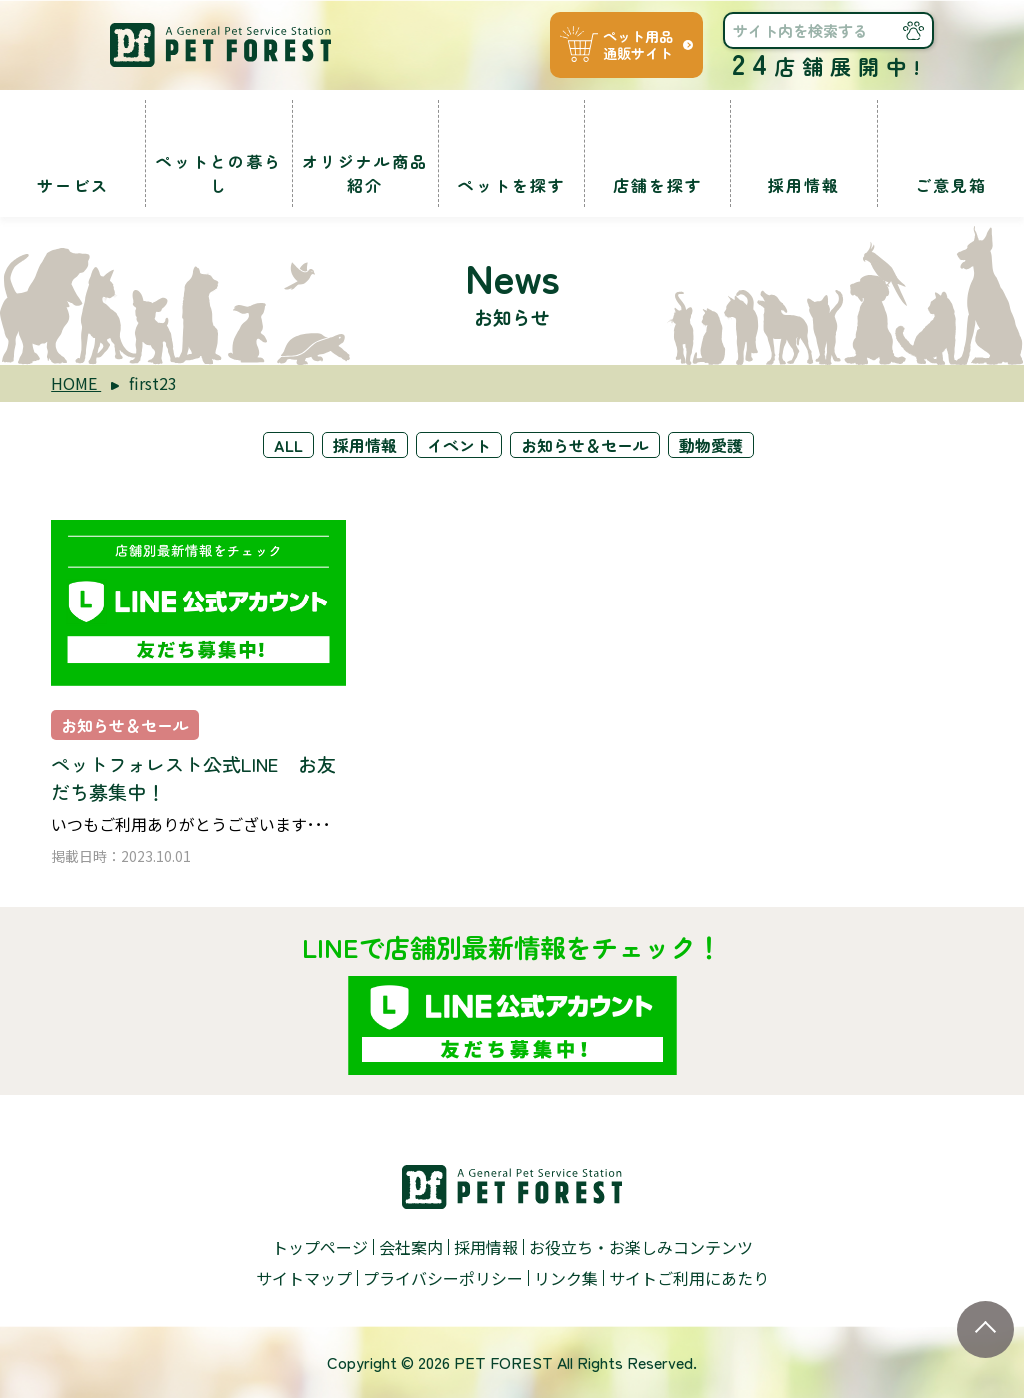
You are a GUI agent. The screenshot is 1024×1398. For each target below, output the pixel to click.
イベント (459, 445)
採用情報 (365, 445)
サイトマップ (304, 1278)
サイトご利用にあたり (689, 1278)
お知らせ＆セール (585, 445)
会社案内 (411, 1247)
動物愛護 (711, 445)
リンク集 (566, 1278)
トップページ (320, 1247)
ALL (288, 445)
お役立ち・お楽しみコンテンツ (641, 1247)
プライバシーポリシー (443, 1278)
